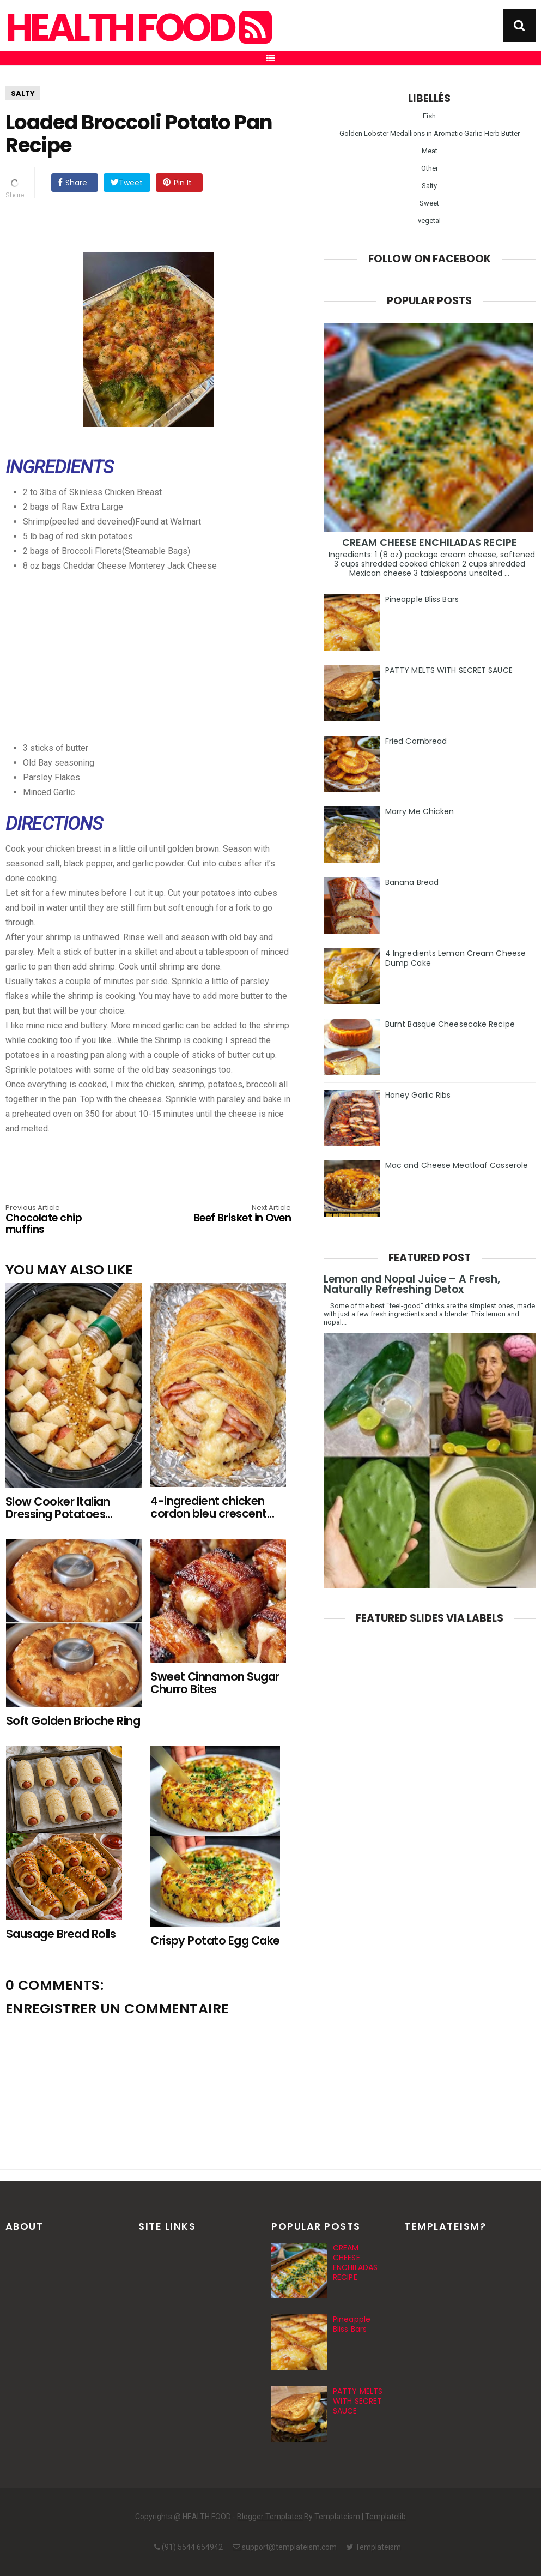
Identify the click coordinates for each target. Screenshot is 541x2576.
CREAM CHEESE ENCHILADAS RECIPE (429, 542)
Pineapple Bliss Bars (422, 599)
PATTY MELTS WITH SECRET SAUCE (449, 670)
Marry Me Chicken (419, 811)
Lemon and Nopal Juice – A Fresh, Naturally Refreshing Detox (412, 1284)
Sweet (429, 203)
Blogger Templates (269, 2516)
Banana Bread (412, 882)
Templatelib (385, 2516)
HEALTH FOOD (137, 28)
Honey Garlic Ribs (418, 1095)
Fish (429, 116)
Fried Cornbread (416, 741)
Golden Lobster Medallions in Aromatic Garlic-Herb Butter (429, 133)
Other (429, 168)
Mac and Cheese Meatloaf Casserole (456, 1165)
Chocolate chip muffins (62, 1220)
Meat (429, 151)
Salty (23, 93)
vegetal (429, 220)
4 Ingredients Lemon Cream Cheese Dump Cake (455, 958)
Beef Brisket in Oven (234, 1214)
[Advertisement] (171, 649)
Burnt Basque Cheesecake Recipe (450, 1024)
